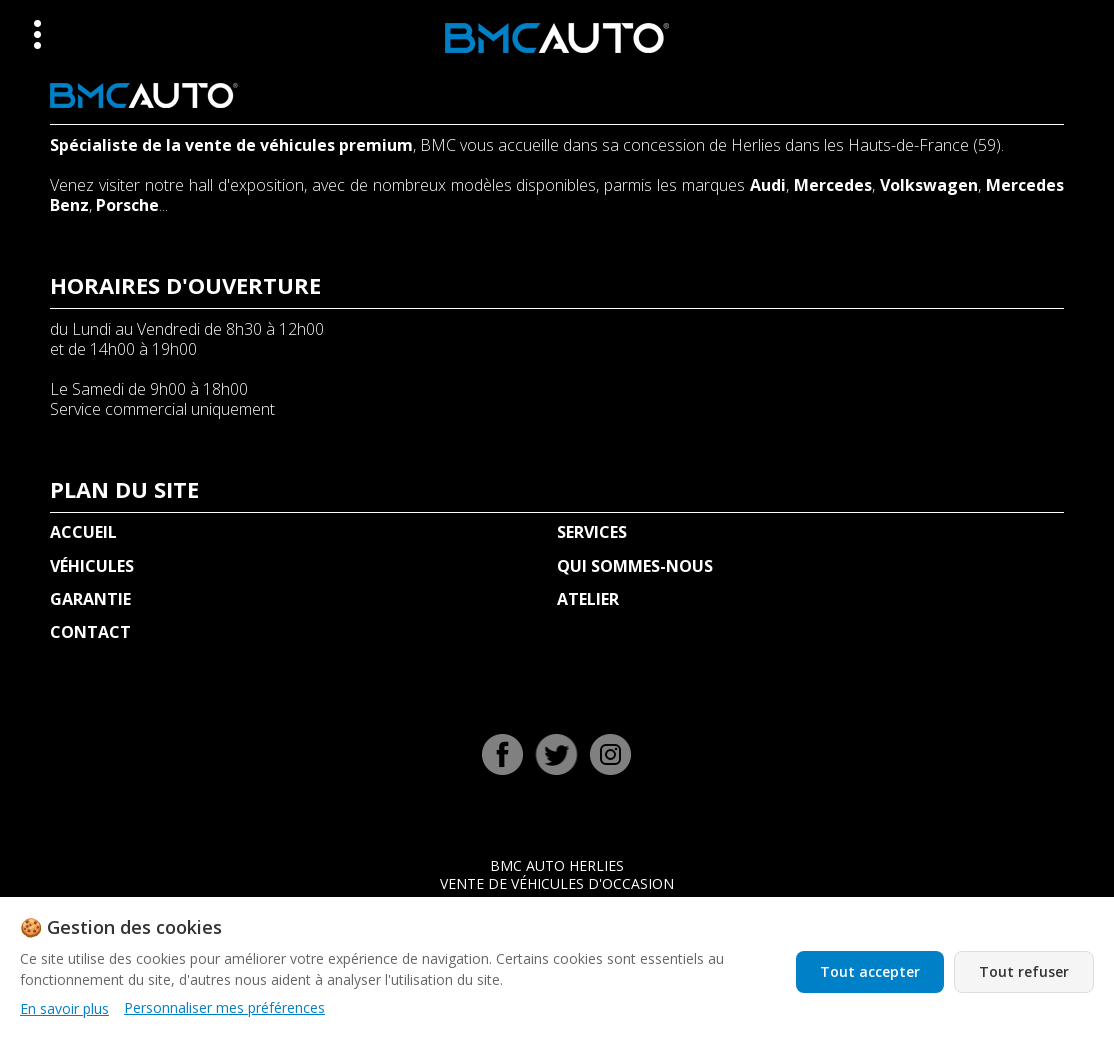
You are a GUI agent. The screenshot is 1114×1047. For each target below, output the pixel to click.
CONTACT (90, 632)
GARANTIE (90, 599)
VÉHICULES (92, 566)
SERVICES (592, 532)
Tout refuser (1024, 971)
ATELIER (588, 599)
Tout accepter (870, 971)
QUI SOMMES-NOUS (635, 566)
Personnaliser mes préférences (224, 1008)
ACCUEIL (83, 532)
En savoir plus (64, 1008)
